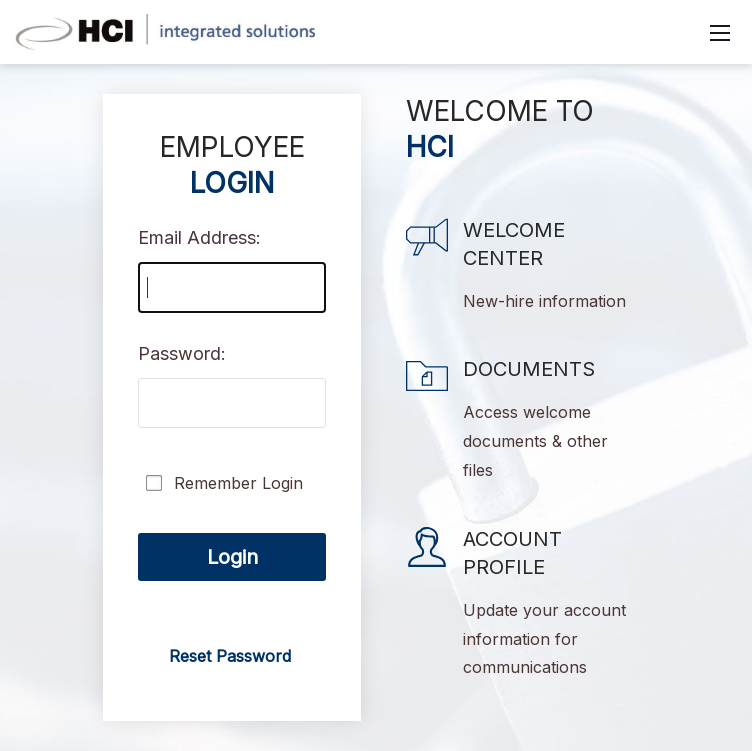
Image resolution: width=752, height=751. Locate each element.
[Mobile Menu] (720, 32)
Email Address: (199, 237)
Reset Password (230, 656)
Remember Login (238, 483)
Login (232, 557)
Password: (182, 353)
